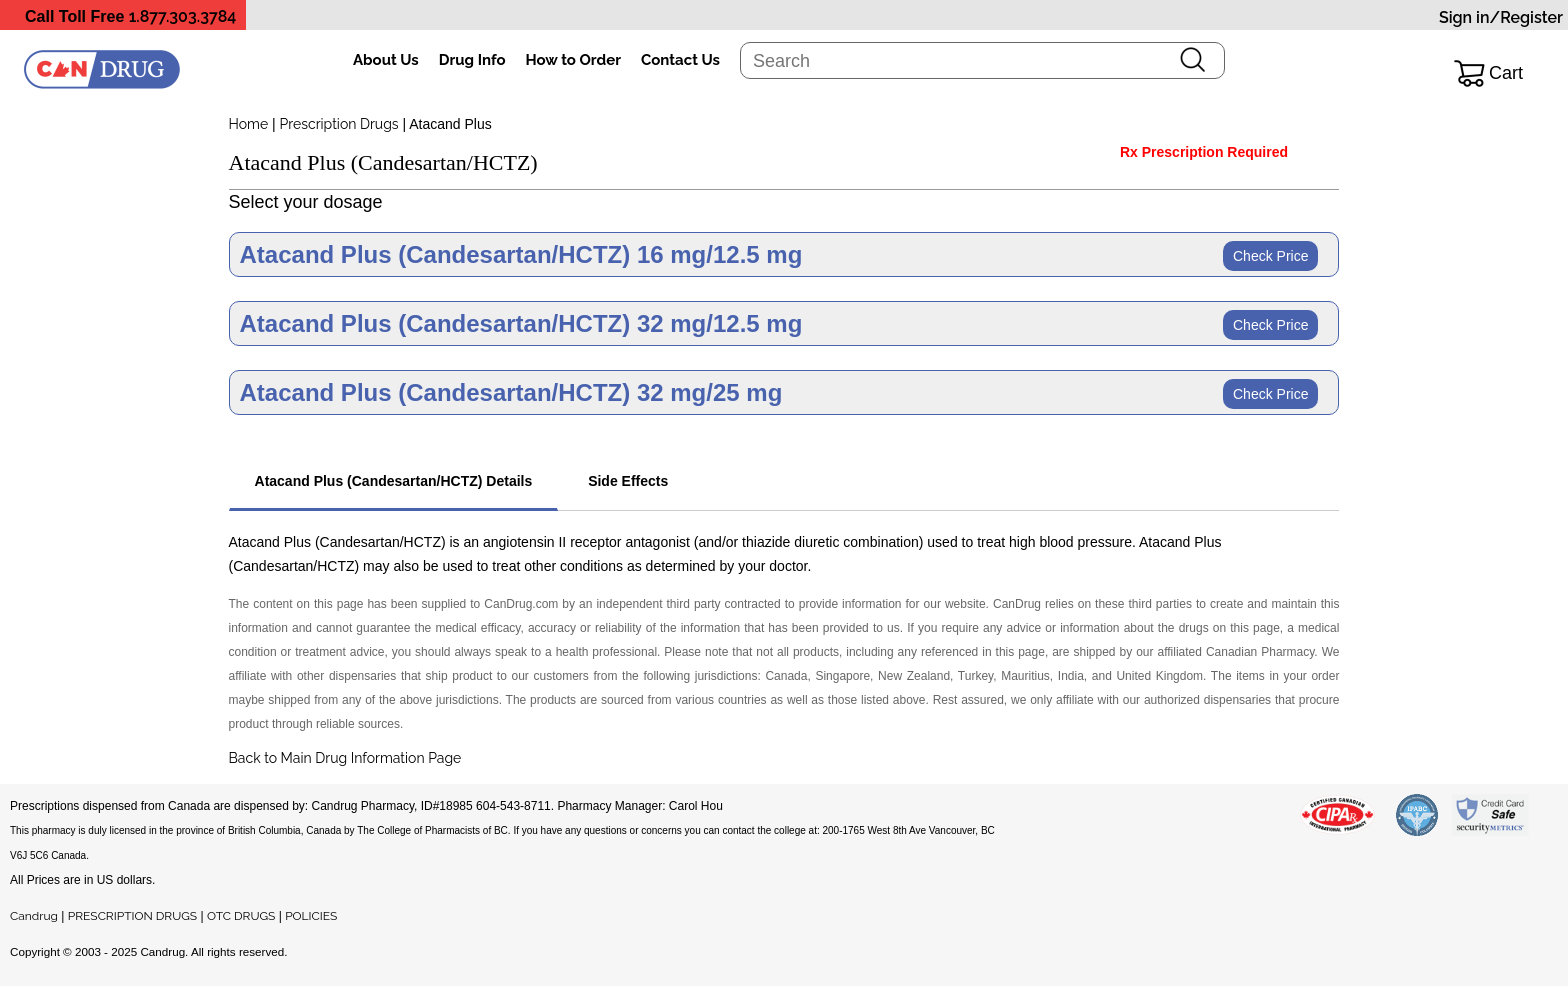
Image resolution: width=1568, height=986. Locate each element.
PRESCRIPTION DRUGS (132, 916)
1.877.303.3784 (183, 16)
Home (249, 124)
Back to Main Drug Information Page (345, 758)
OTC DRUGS (241, 916)
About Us (386, 60)
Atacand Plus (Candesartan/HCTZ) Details (394, 481)
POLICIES (311, 916)
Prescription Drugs (339, 124)
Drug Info (472, 60)
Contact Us (680, 60)
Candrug (34, 916)
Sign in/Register (1501, 17)
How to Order (573, 60)
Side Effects (628, 481)
